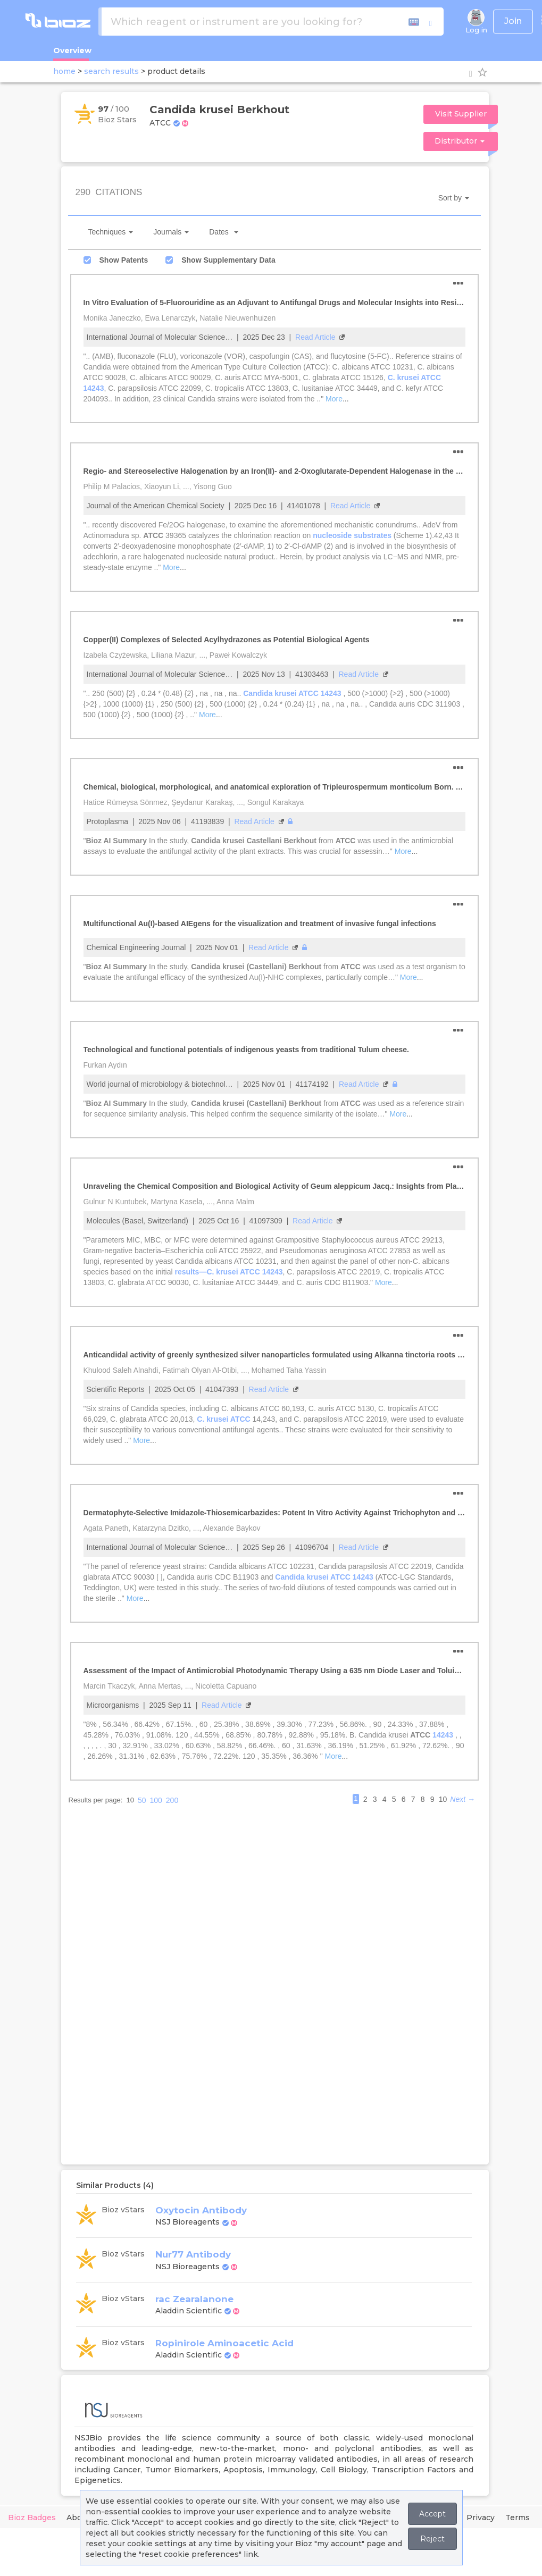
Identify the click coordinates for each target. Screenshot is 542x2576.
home (64, 71)
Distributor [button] (460, 141)
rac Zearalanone (194, 2299)
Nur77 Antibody (193, 2254)
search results (111, 71)
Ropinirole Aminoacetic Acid (224, 2343)
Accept (432, 2514)
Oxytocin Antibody (201, 2210)
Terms (517, 2517)
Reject (432, 2539)
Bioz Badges (32, 2517)
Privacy (480, 2517)
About (78, 2517)
